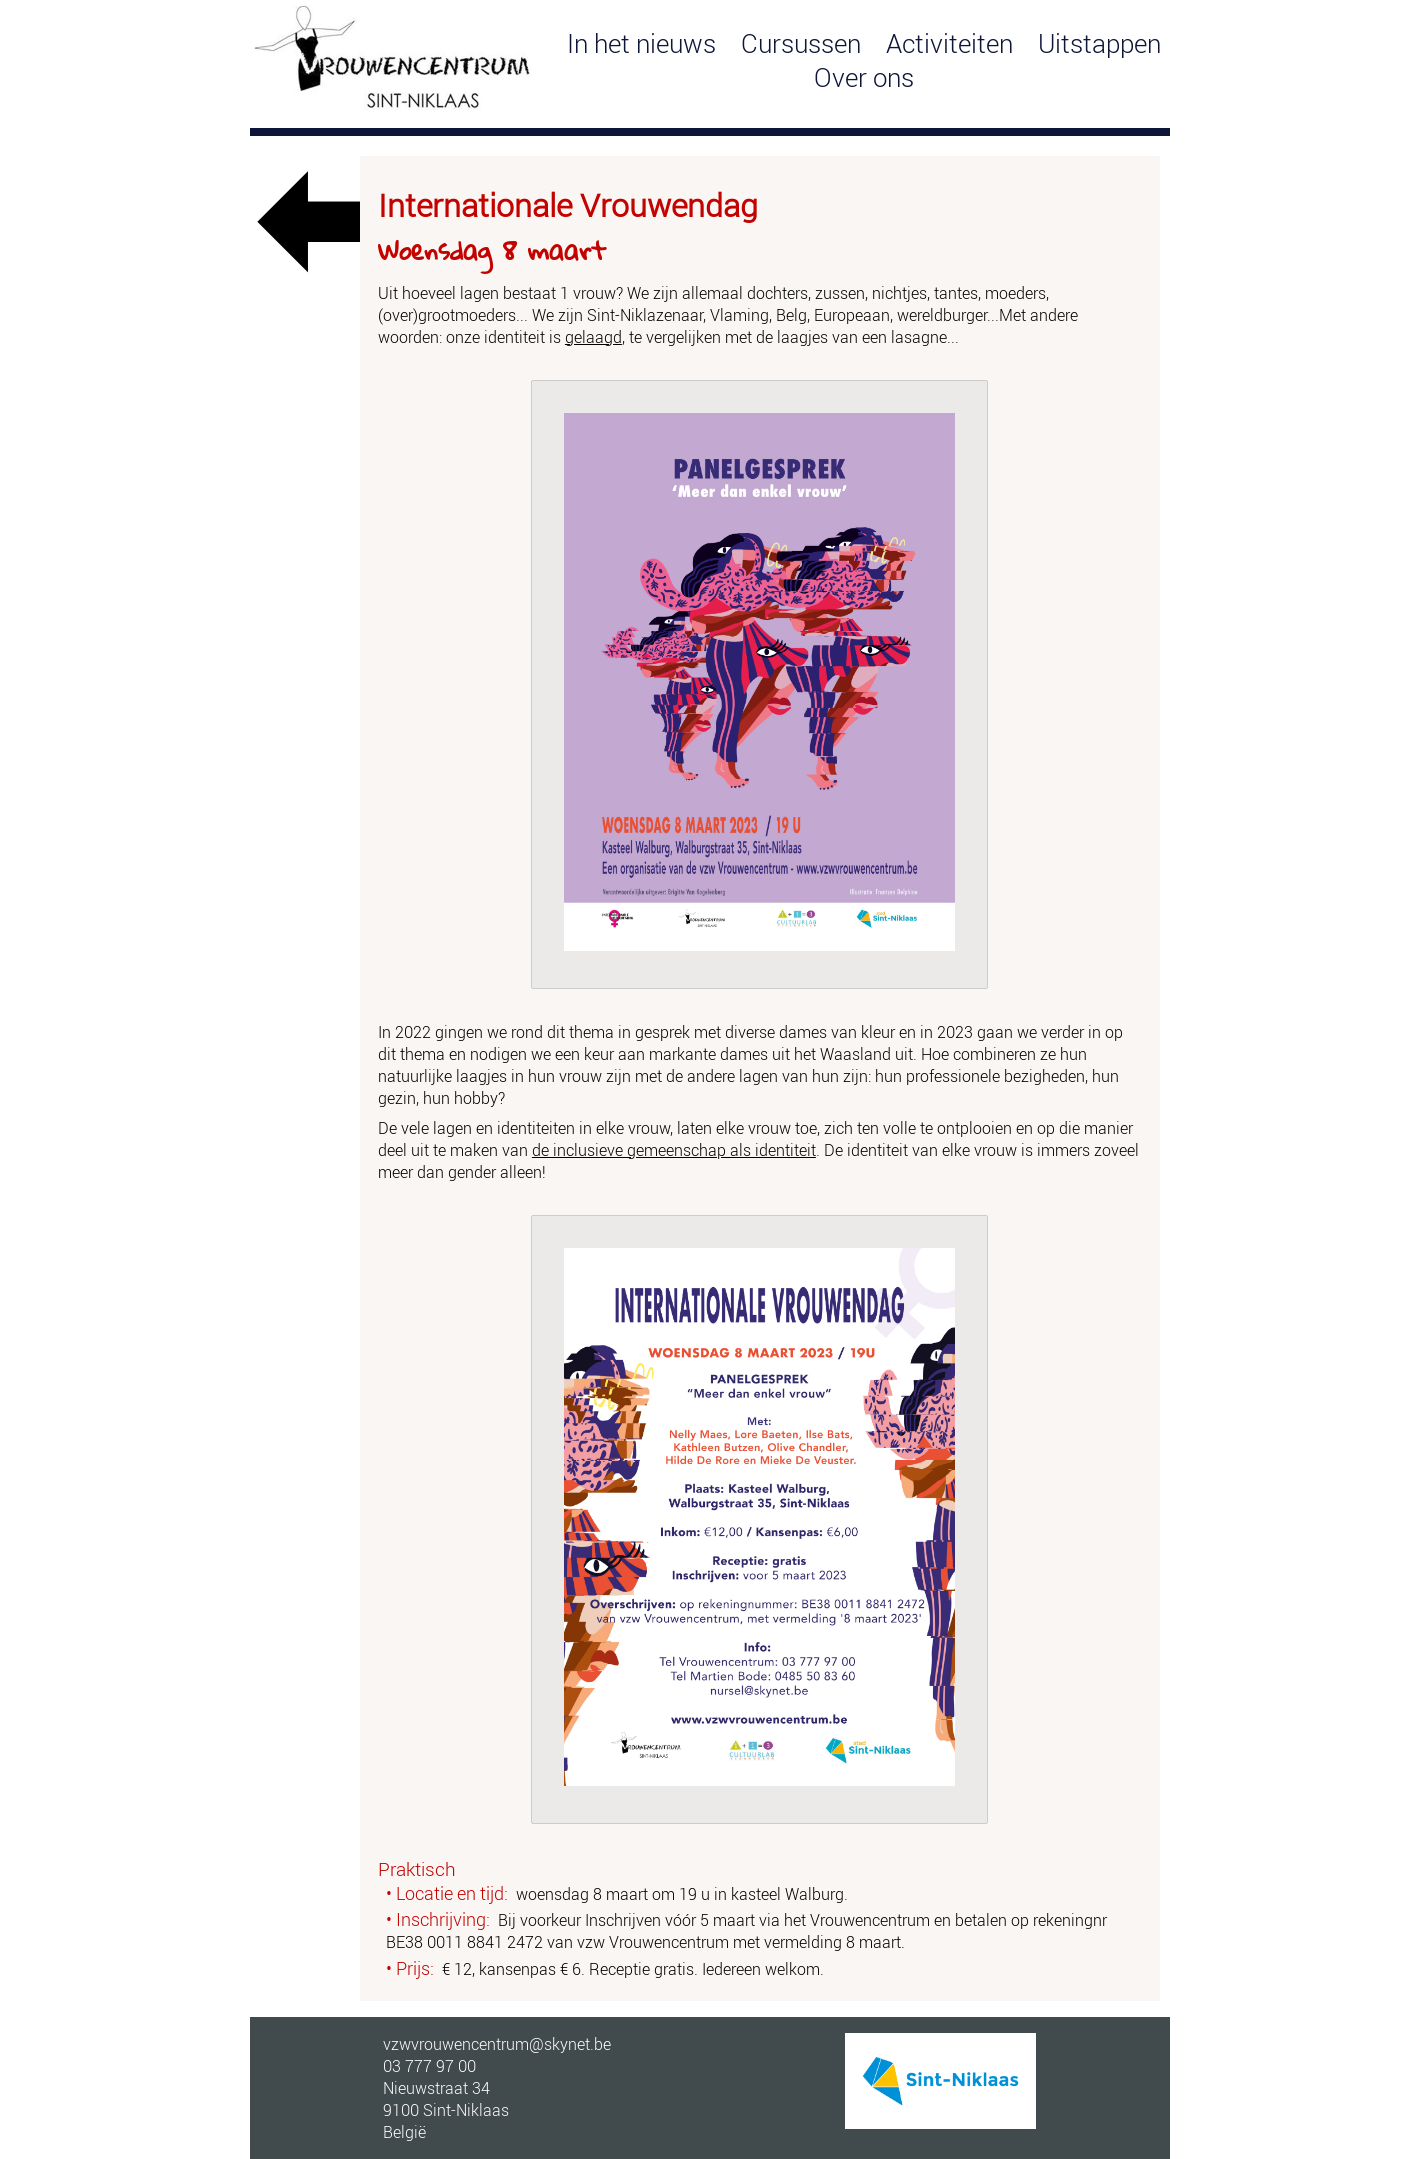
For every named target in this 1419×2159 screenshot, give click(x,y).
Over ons (864, 77)
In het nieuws (641, 43)
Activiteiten (949, 43)
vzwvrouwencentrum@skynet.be (497, 2044)
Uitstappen (1099, 43)
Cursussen (801, 43)
